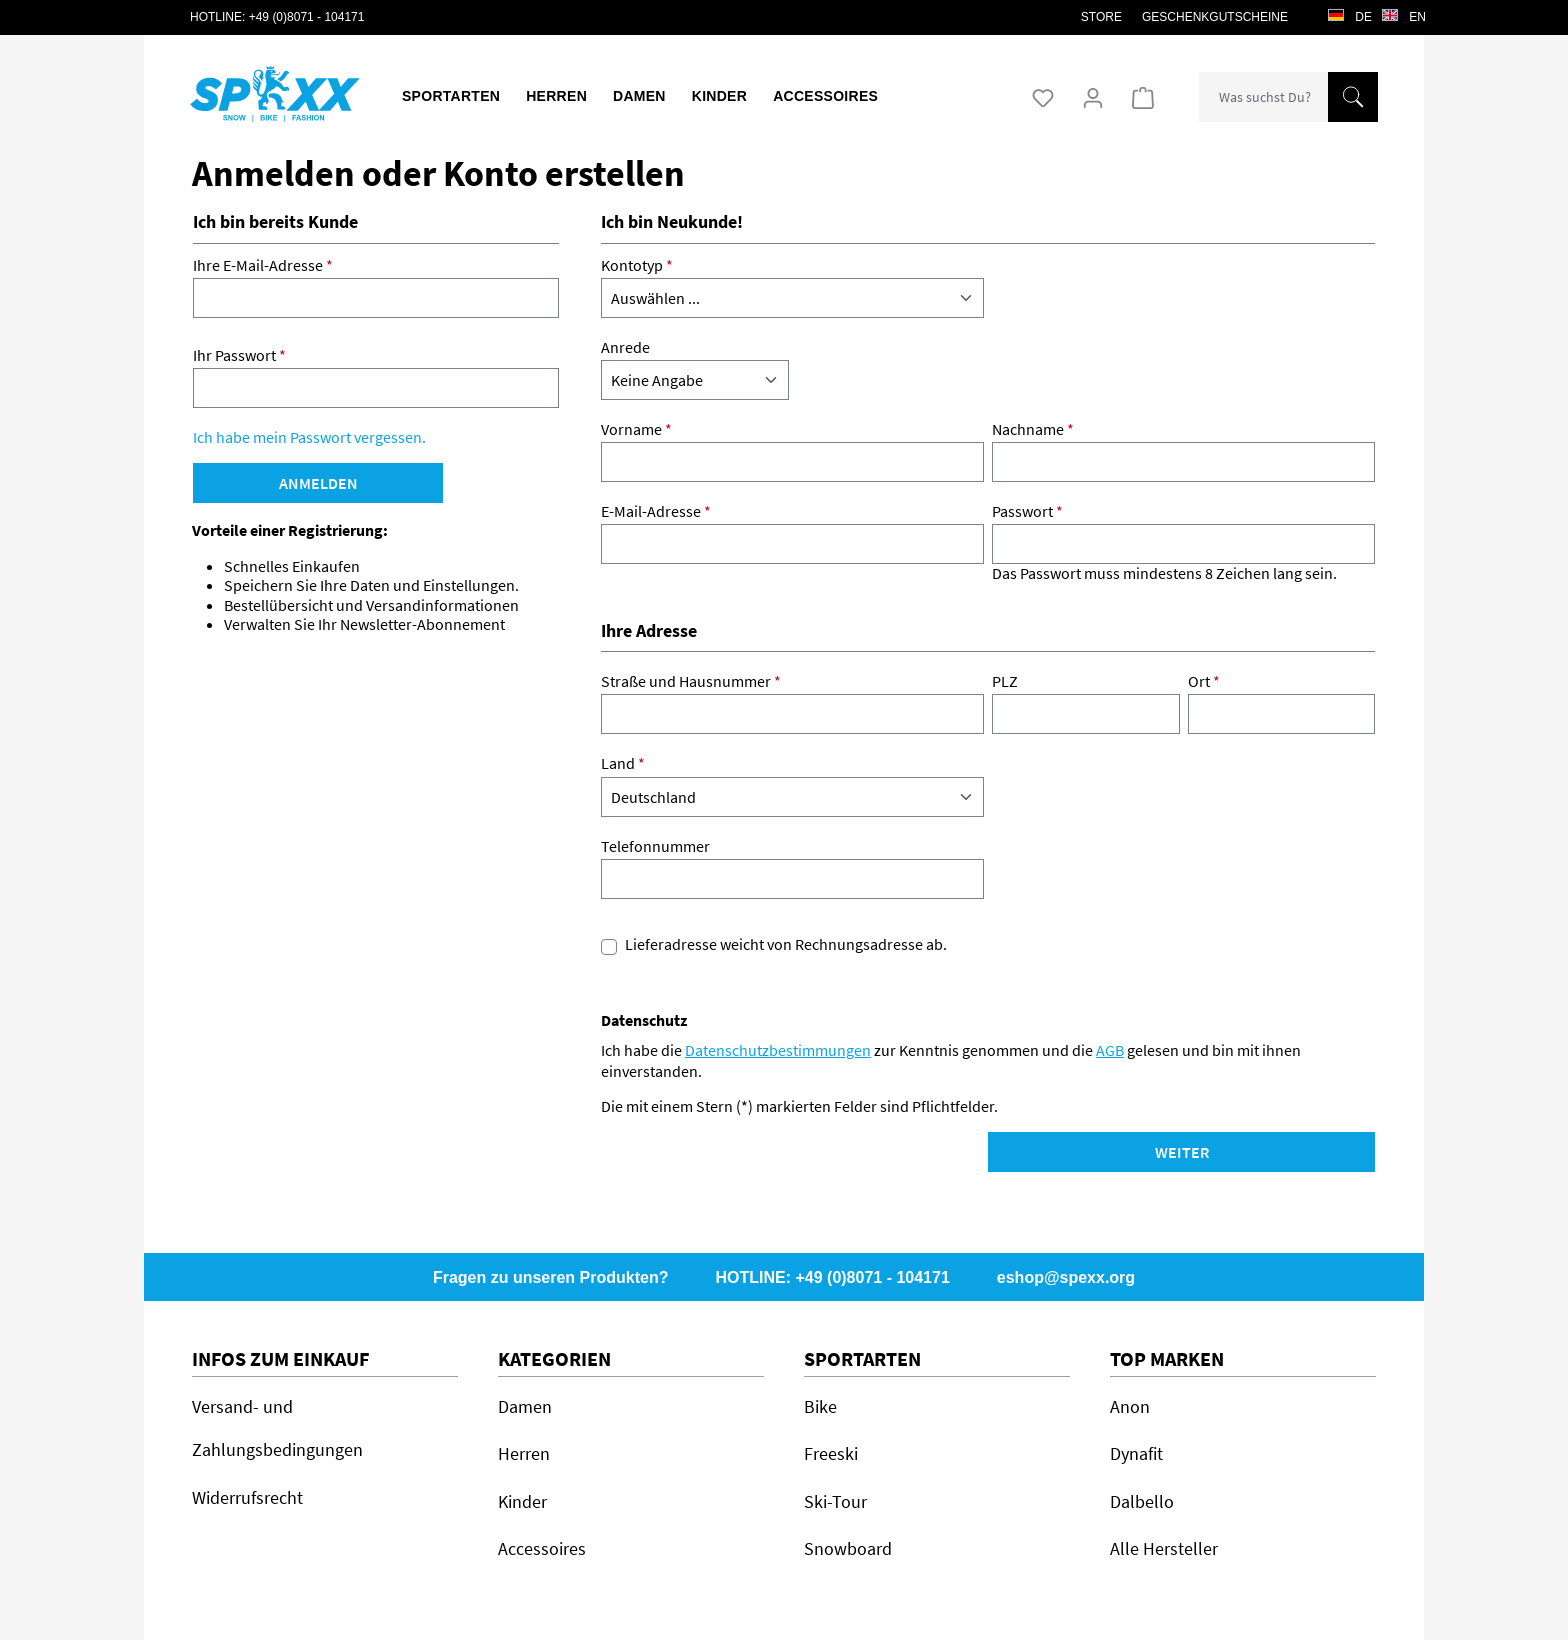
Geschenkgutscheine (1215, 17)
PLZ (1005, 681)
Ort (1204, 681)
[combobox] (1264, 97)
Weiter (1182, 1152)
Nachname (1033, 429)
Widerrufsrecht (247, 1497)
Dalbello (1142, 1501)
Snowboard (848, 1548)
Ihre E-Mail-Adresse (263, 265)
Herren (524, 1453)
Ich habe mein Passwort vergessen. (309, 437)
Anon (1130, 1406)
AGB (1110, 1050)
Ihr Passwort (239, 355)
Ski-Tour (835, 1501)
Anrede (625, 347)
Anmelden (318, 483)
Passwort (1027, 511)
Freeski (831, 1453)
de (1350, 12)
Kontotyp (637, 265)
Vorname (636, 429)
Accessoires (542, 1548)
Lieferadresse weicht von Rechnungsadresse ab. (786, 944)
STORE (1101, 17)
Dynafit (1136, 1453)
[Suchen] (1353, 97)
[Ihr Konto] (1093, 97)
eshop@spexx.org (1066, 1277)
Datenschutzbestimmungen (778, 1050)
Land (623, 763)
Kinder (522, 1501)
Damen (525, 1406)
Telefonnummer (655, 846)
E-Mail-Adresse (656, 511)
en (1404, 12)
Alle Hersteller (1164, 1548)
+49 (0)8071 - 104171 (307, 17)
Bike (820, 1406)
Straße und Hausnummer (691, 681)
